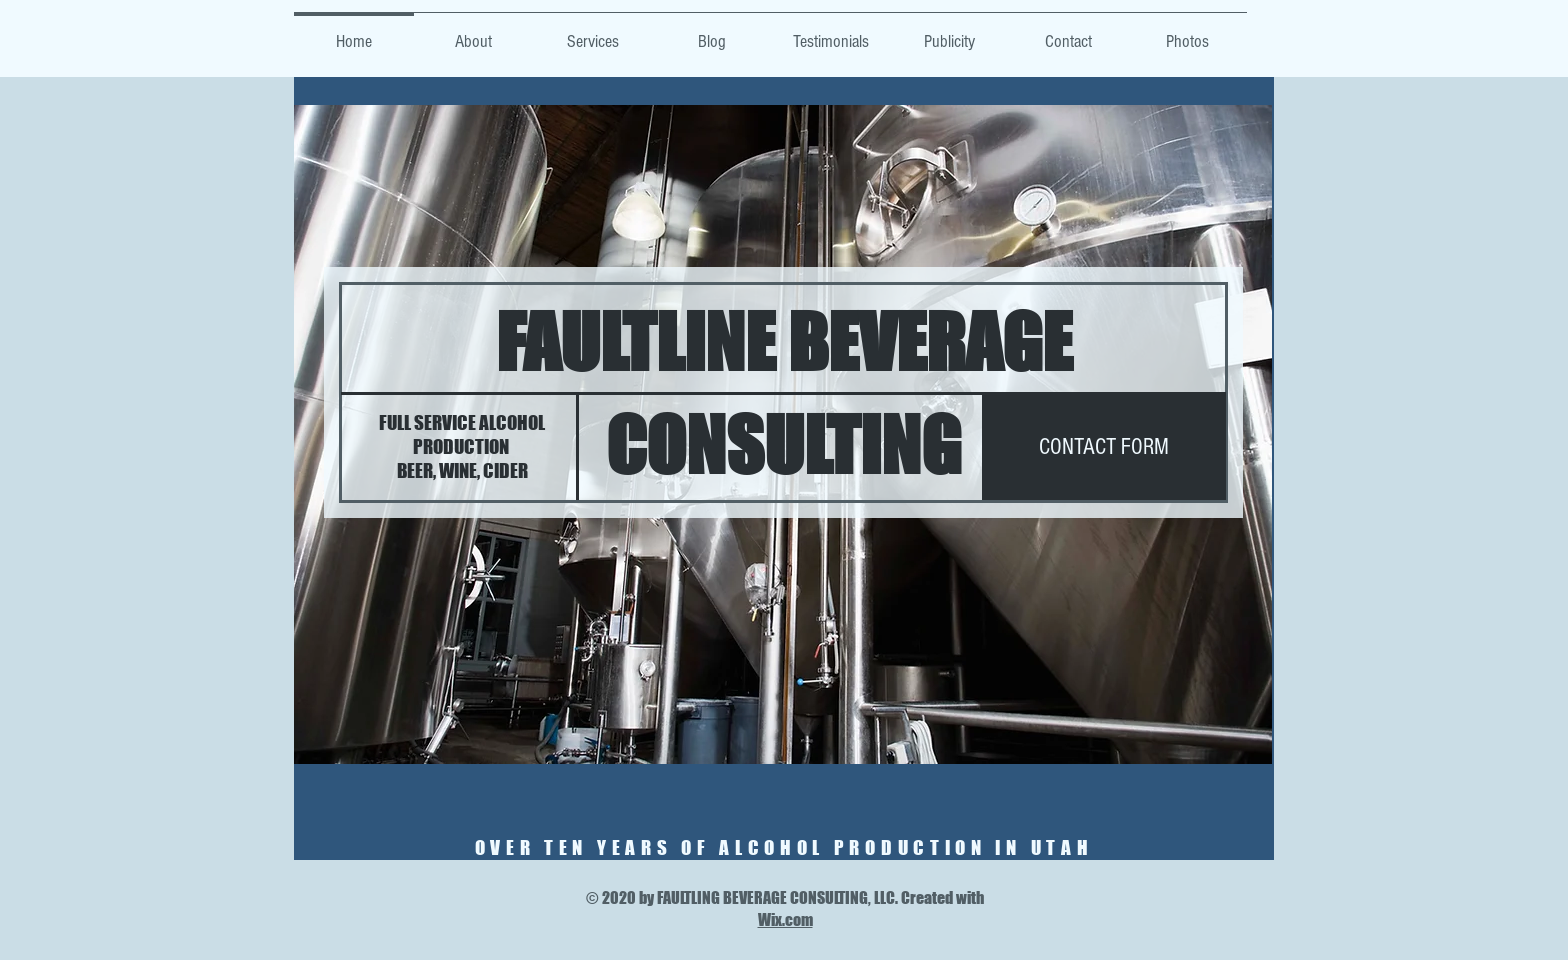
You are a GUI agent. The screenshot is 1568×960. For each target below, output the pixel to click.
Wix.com (785, 919)
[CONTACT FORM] (1104, 447)
